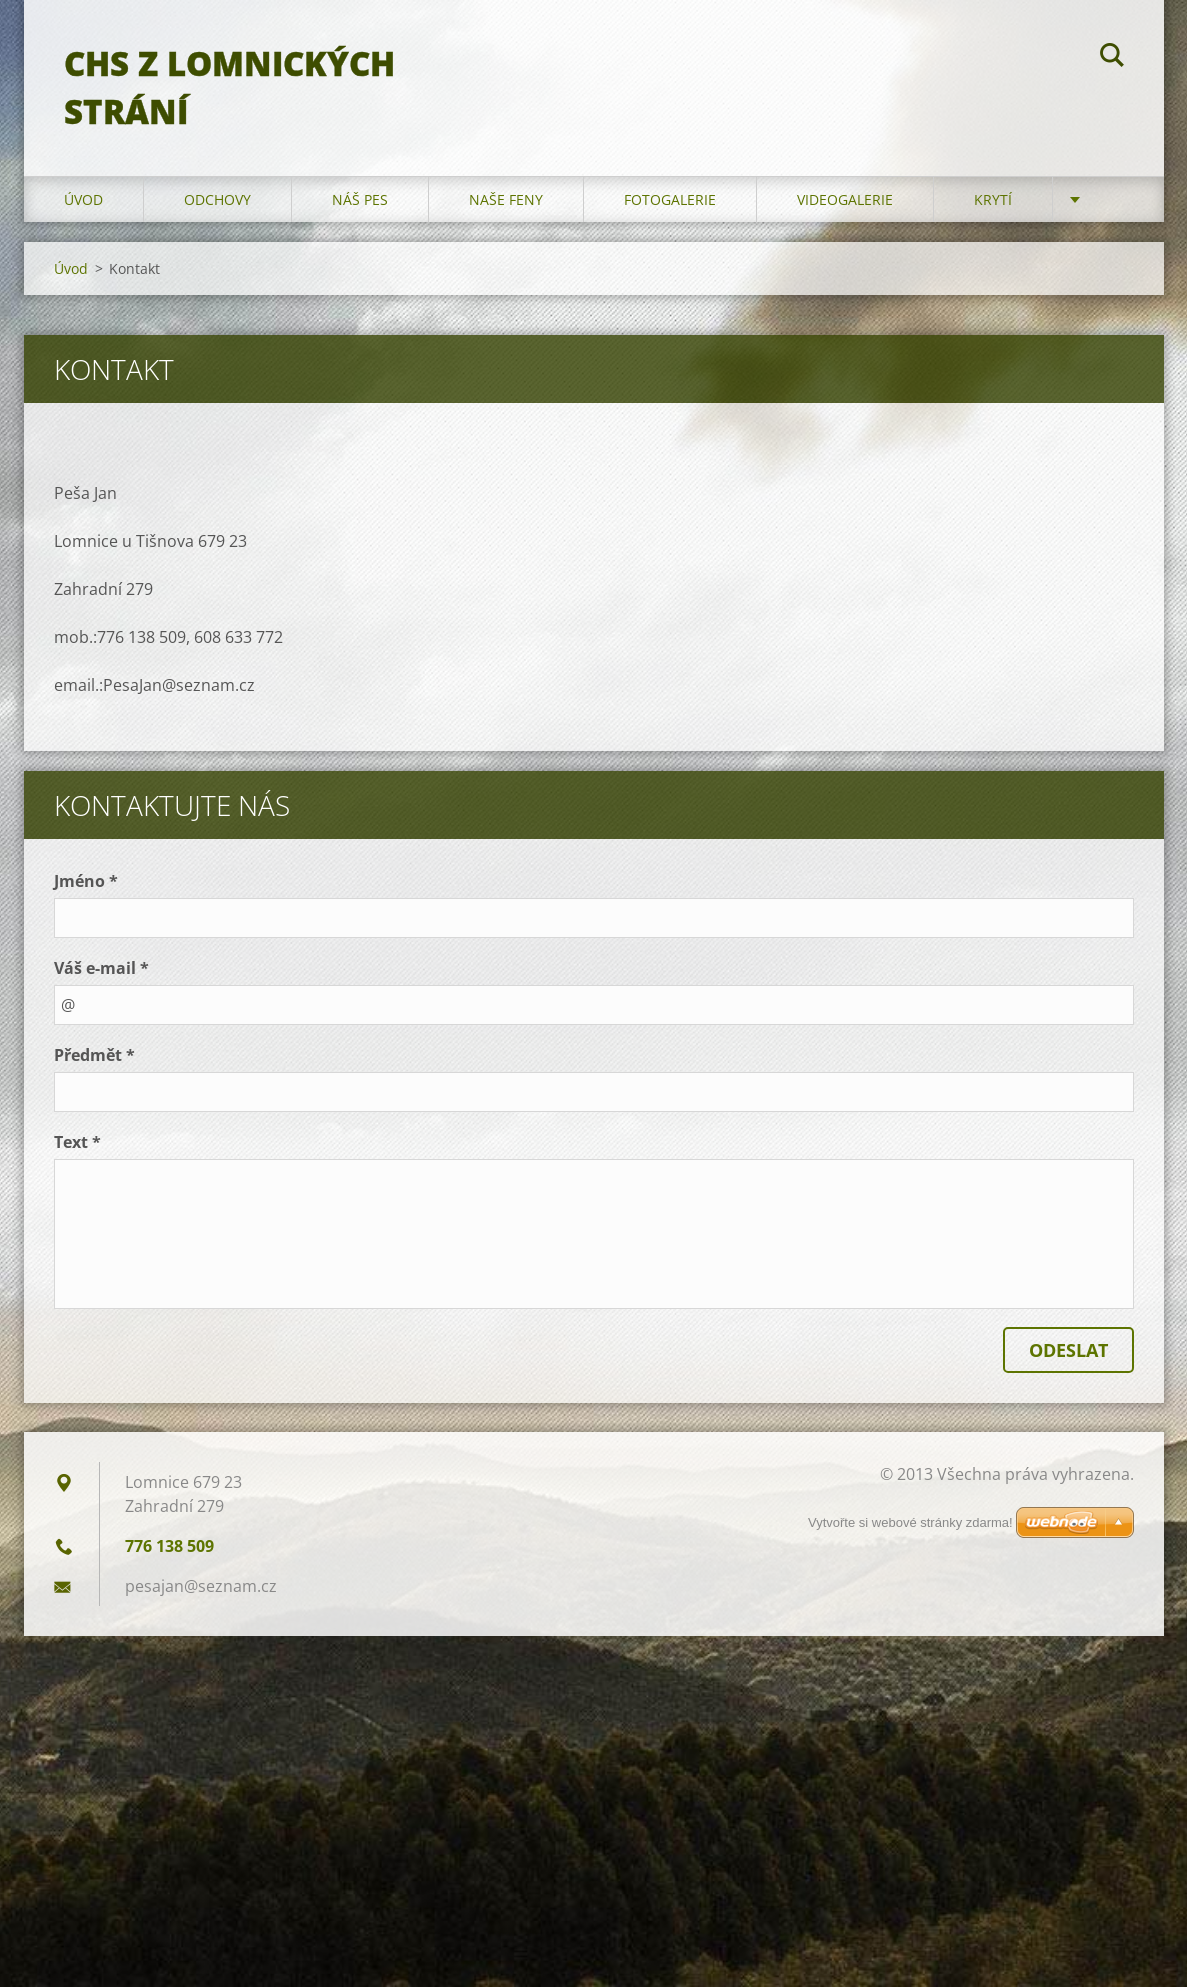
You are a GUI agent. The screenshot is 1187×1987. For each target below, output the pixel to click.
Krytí (993, 199)
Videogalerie (845, 199)
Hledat (1112, 58)
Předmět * (94, 1055)
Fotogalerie (670, 199)
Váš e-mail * (101, 968)
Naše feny (506, 199)
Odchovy (217, 199)
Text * (77, 1142)
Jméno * (86, 881)
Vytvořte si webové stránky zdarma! (910, 1522)
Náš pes (360, 199)
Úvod (83, 199)
